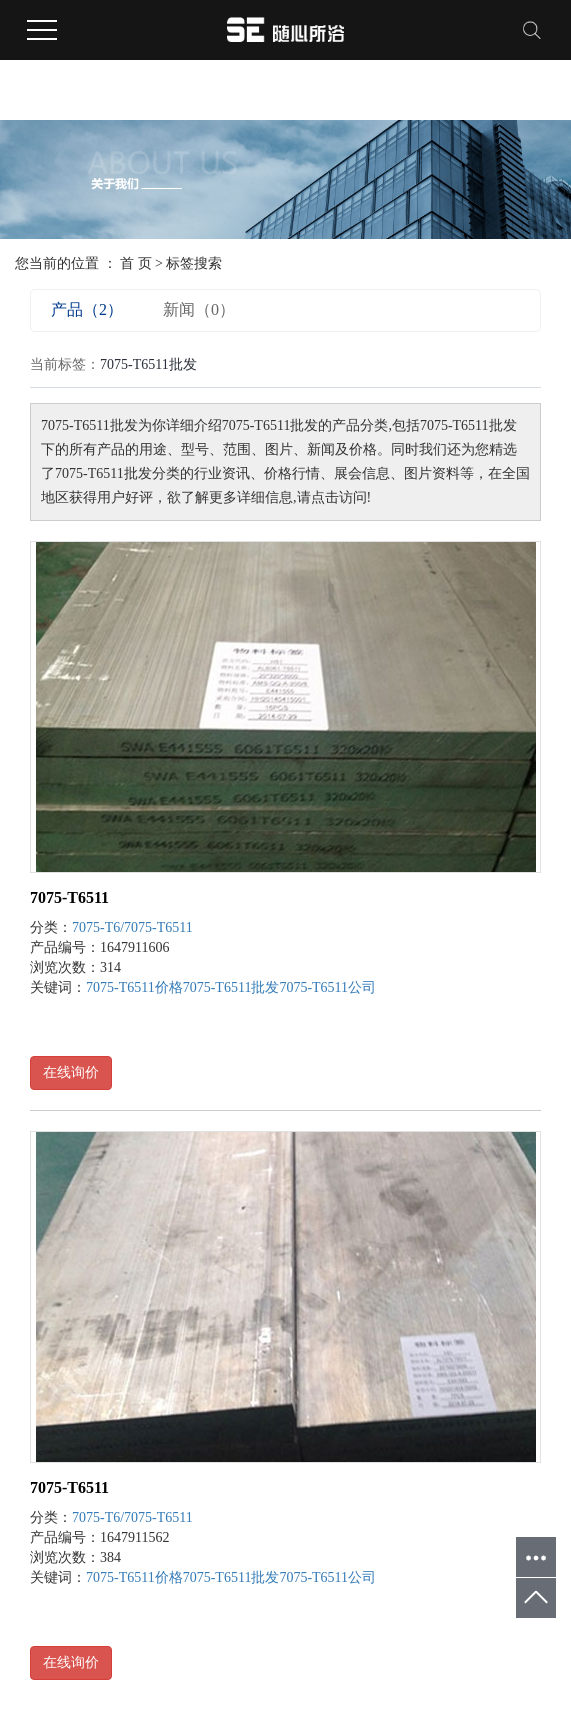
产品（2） (87, 309)
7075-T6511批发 (231, 987)
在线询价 (71, 1072)
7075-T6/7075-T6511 (132, 927)
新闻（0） (199, 309)
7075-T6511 (69, 897)
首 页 (136, 263)
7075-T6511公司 (327, 987)
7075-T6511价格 (134, 987)
